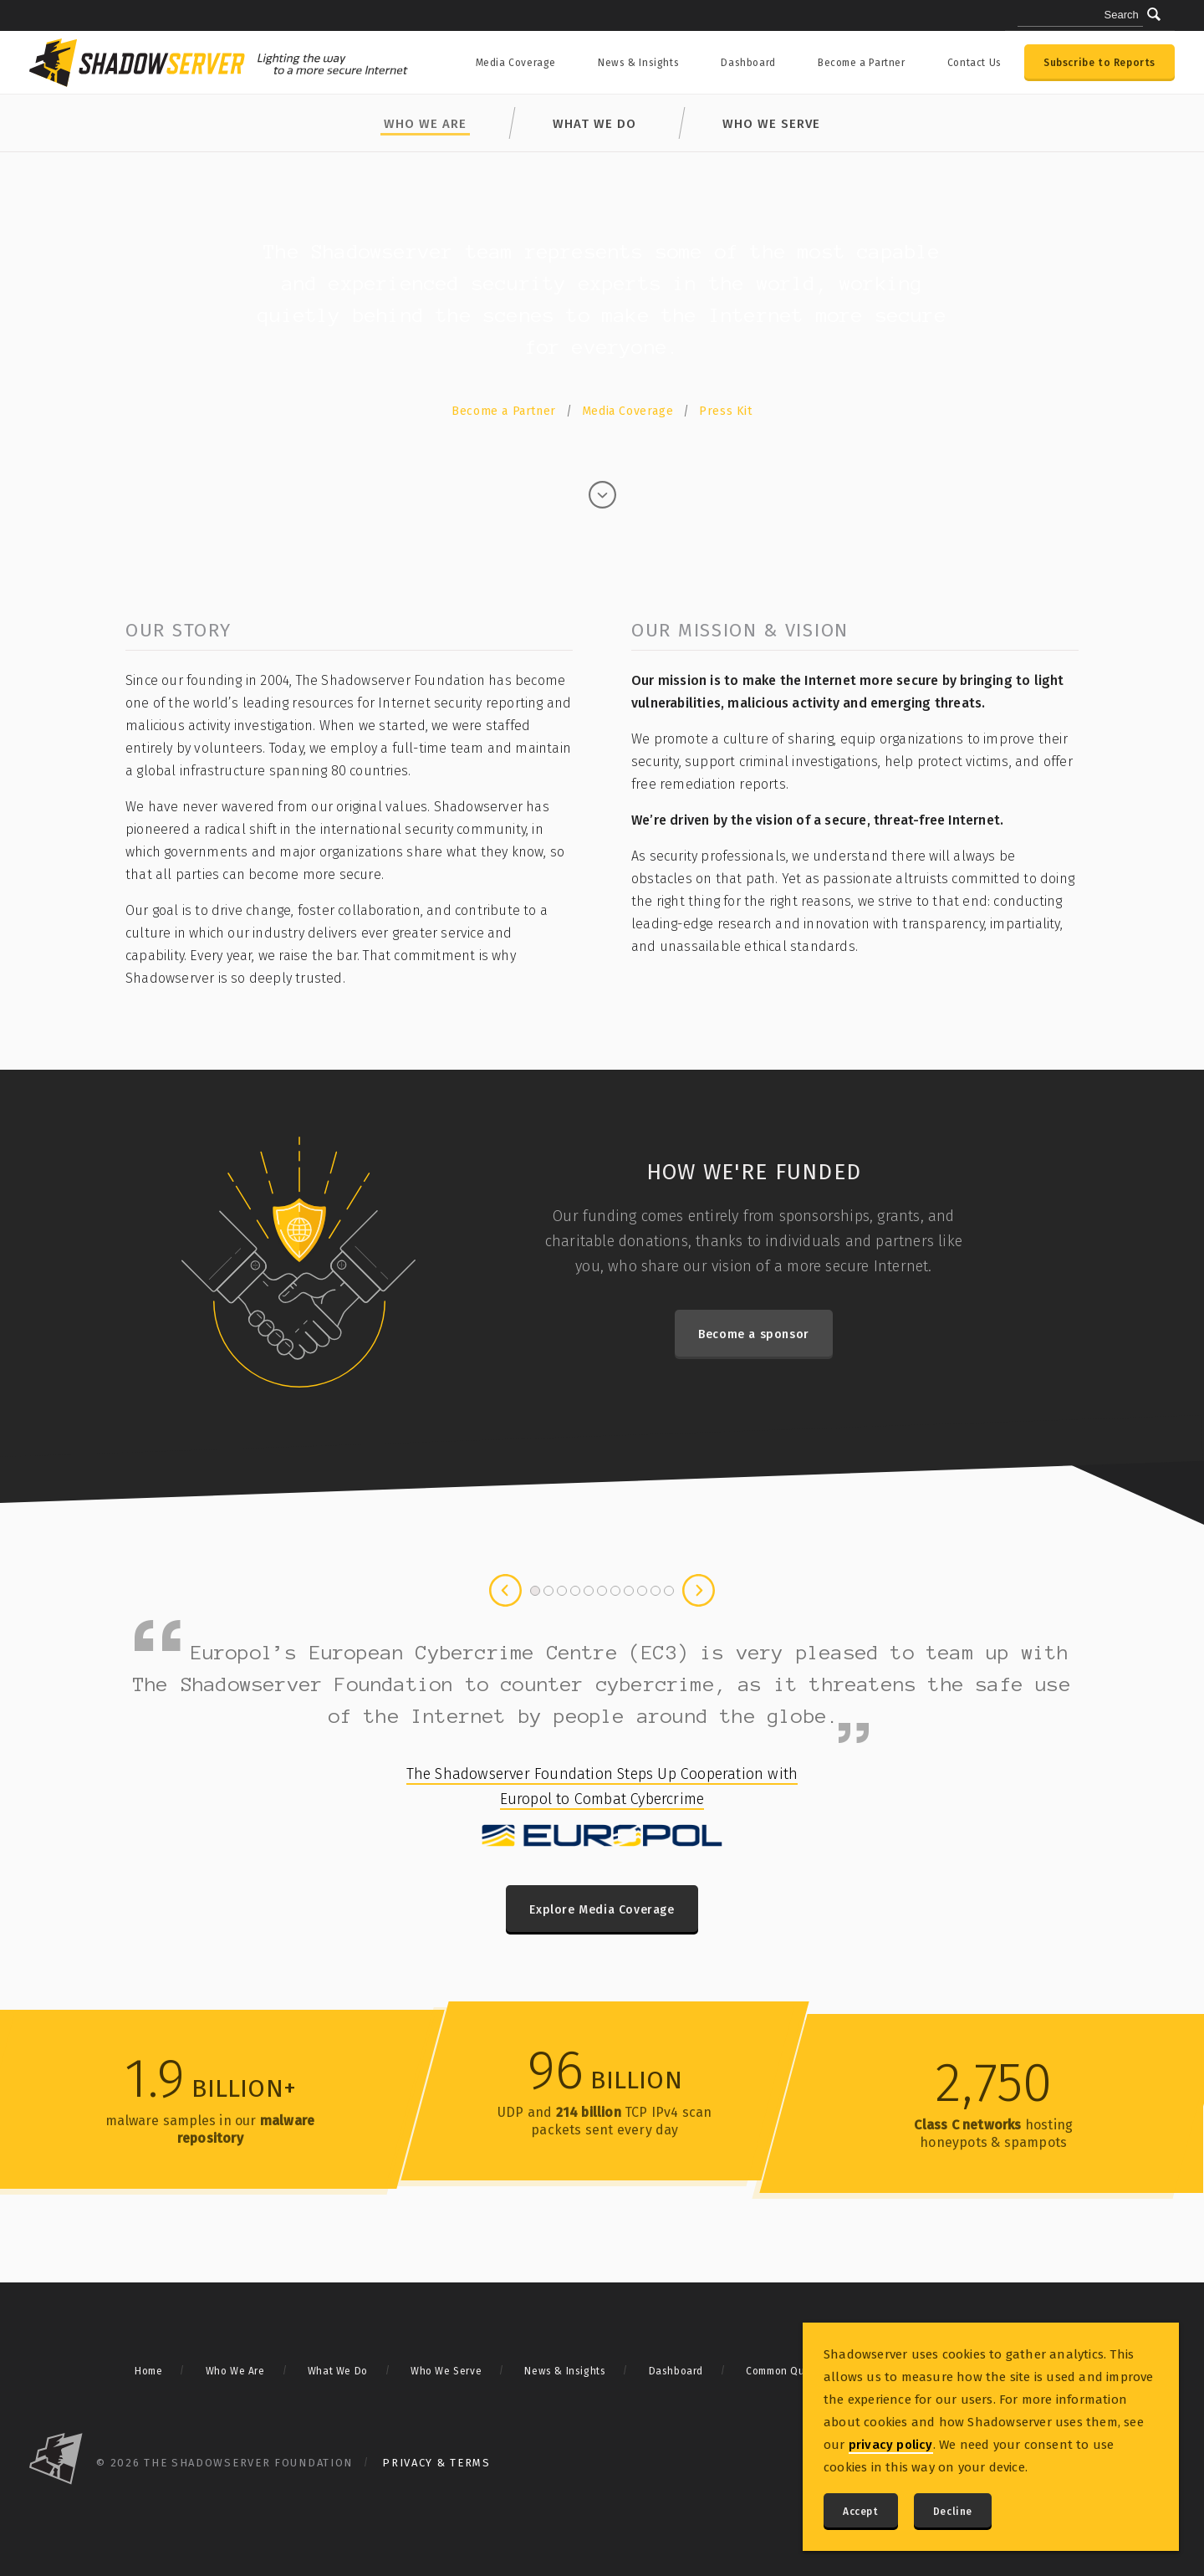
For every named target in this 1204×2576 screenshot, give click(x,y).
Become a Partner (862, 63)
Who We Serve (771, 123)
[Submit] (1153, 14)
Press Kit (725, 411)
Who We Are (235, 2371)
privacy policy (891, 2444)
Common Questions (794, 2371)
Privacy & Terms (436, 2462)
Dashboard (748, 63)
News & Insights (638, 63)
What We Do (594, 123)
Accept (861, 2511)
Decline (952, 2511)
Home (148, 2371)
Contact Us (974, 63)
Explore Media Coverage (601, 1910)
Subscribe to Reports (1099, 63)
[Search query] (1080, 16)
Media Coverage (516, 63)
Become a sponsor (753, 1334)
